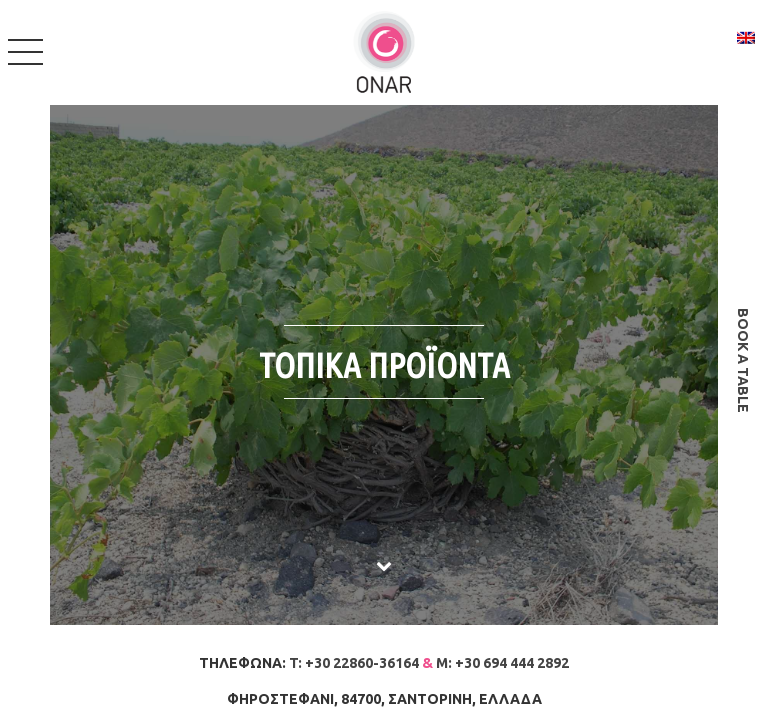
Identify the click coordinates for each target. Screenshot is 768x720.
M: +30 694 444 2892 (502, 663)
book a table (743, 360)
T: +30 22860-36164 (354, 663)
